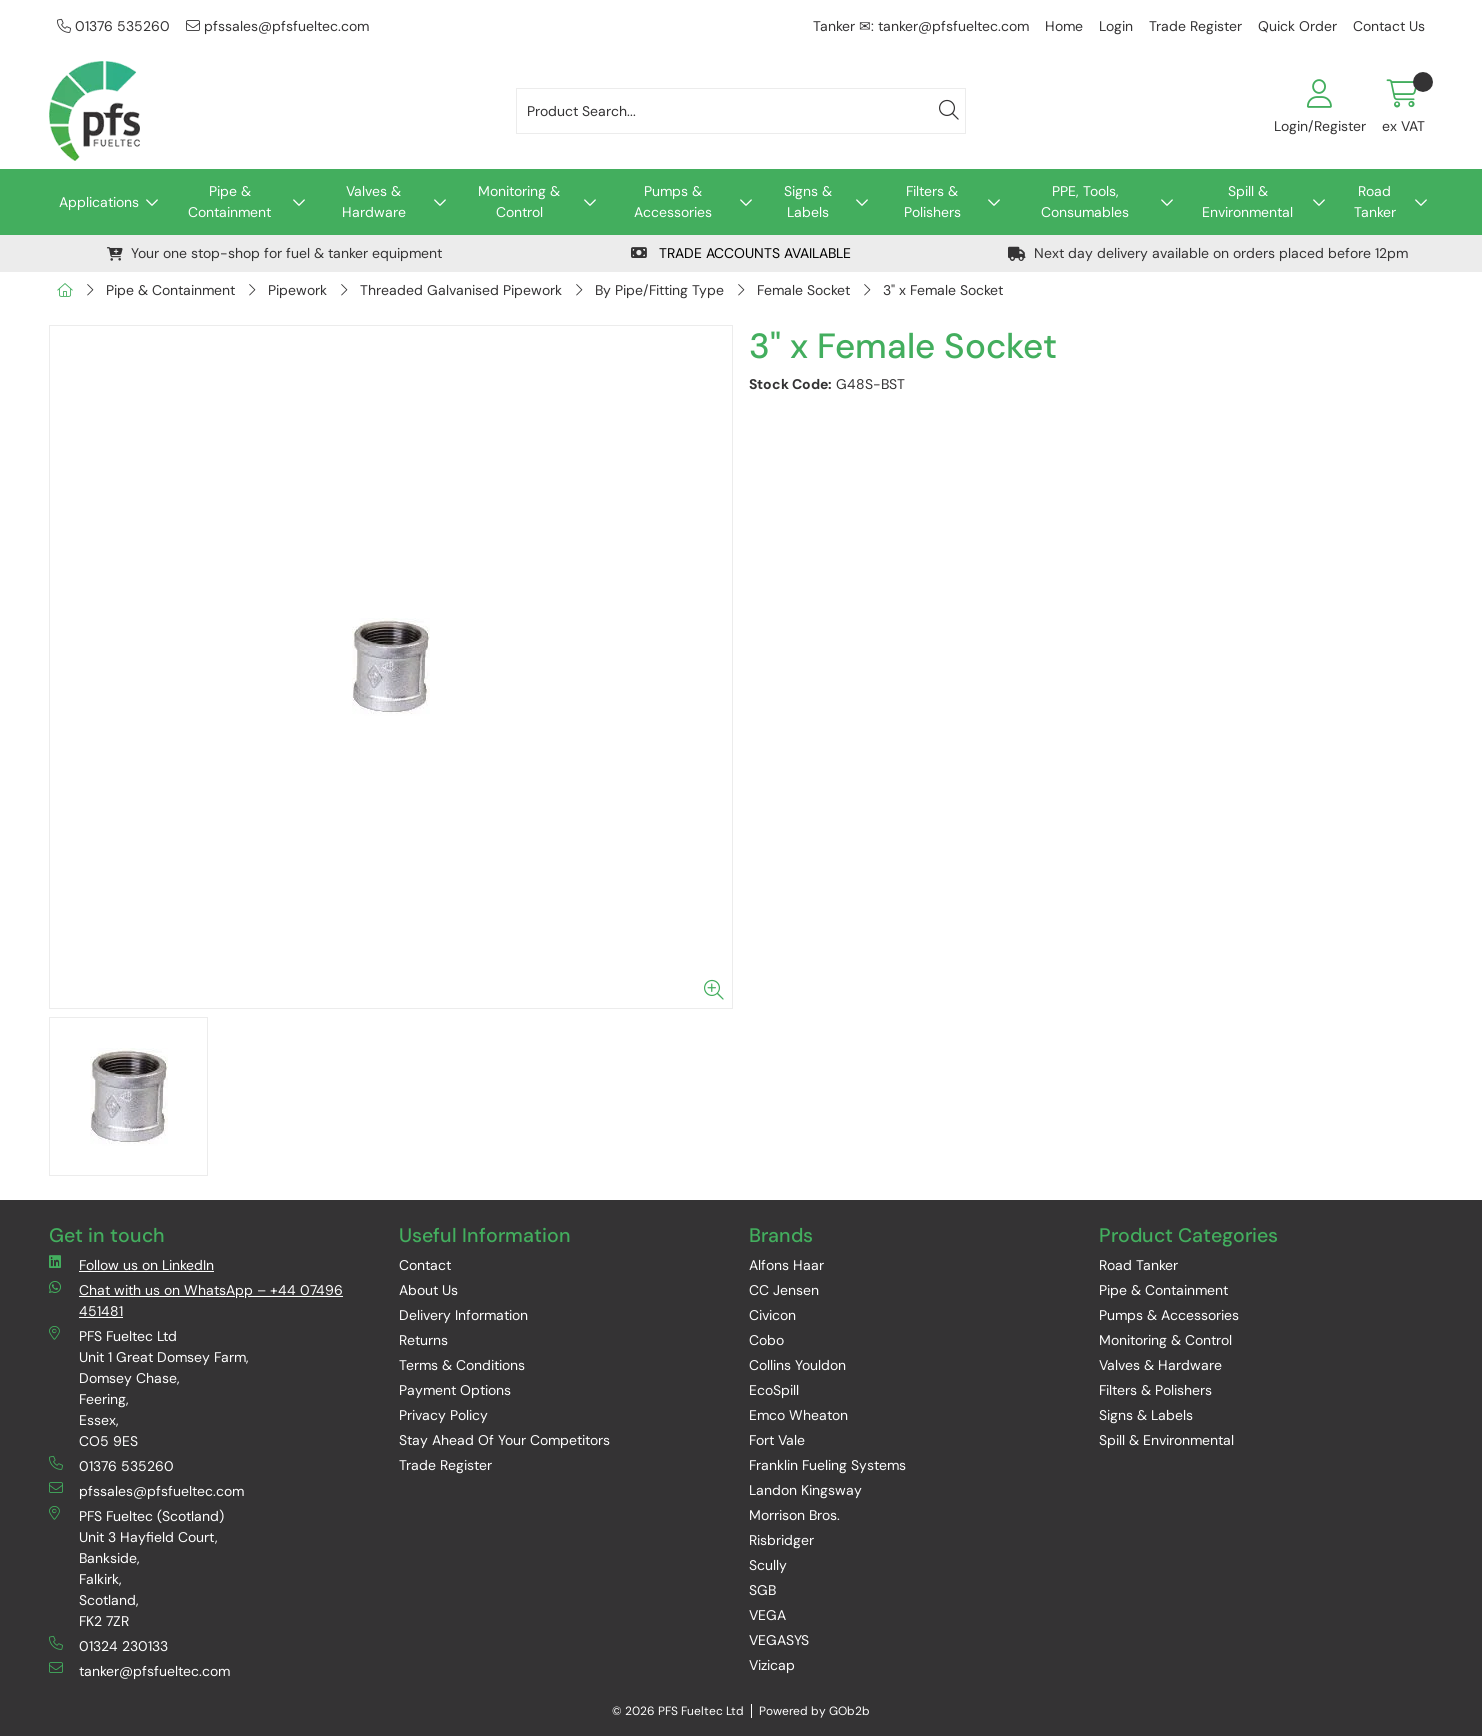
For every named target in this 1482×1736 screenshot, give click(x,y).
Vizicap (772, 1665)
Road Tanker (1375, 201)
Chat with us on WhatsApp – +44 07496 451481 (196, 1300)
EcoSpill (774, 1390)
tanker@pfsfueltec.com (139, 1670)
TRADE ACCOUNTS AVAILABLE (741, 253)
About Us (428, 1290)
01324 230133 (108, 1645)
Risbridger (781, 1540)
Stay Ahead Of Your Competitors (504, 1440)
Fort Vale (777, 1440)
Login (1116, 26)
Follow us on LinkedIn (131, 1264)
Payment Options (455, 1390)
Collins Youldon (797, 1365)
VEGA (767, 1615)
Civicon (772, 1315)
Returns (423, 1340)
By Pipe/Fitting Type (659, 290)
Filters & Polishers (932, 201)
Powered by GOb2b (814, 1711)
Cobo (766, 1340)
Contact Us (1389, 26)
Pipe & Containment (229, 201)
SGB (762, 1590)
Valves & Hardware (374, 201)
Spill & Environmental (1247, 201)
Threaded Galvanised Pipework (461, 290)
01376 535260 (113, 26)
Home (1064, 26)
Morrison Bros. (794, 1515)
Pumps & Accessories (673, 201)
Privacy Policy (443, 1415)
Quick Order (1297, 26)
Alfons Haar (786, 1265)
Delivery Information (463, 1315)
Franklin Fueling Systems (827, 1465)
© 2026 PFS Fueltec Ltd (678, 1711)
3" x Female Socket (943, 290)
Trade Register (1195, 26)
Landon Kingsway (805, 1490)
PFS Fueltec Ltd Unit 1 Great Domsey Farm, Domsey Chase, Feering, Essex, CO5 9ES (149, 1388)
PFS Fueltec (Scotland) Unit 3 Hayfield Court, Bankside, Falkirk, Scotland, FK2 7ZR (136, 1568)
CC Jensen (784, 1290)
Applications (99, 202)
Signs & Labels (808, 201)
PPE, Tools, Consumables (1085, 201)
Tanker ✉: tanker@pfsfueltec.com (921, 26)
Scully (768, 1565)
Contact (425, 1265)
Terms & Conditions (462, 1365)
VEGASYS (779, 1640)
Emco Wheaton (798, 1415)
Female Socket (803, 290)
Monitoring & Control (519, 201)
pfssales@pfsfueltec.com (277, 26)
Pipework (297, 290)
